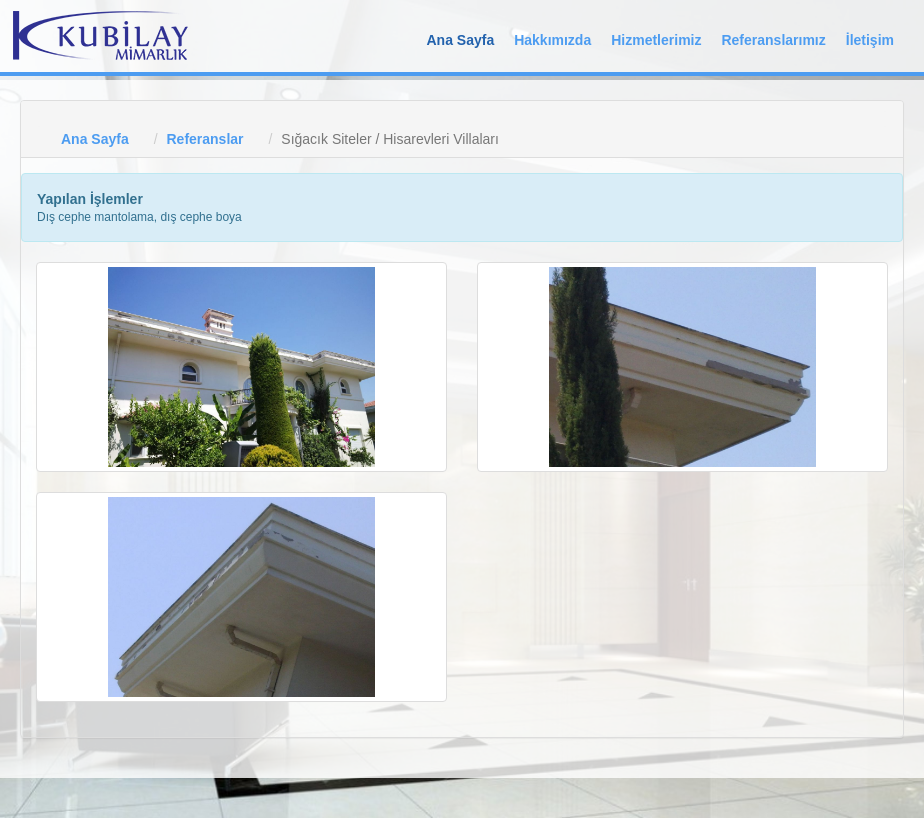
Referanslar (204, 139)
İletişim (870, 40)
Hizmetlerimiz (656, 40)
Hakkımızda (552, 40)
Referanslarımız (773, 40)
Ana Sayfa (460, 40)
